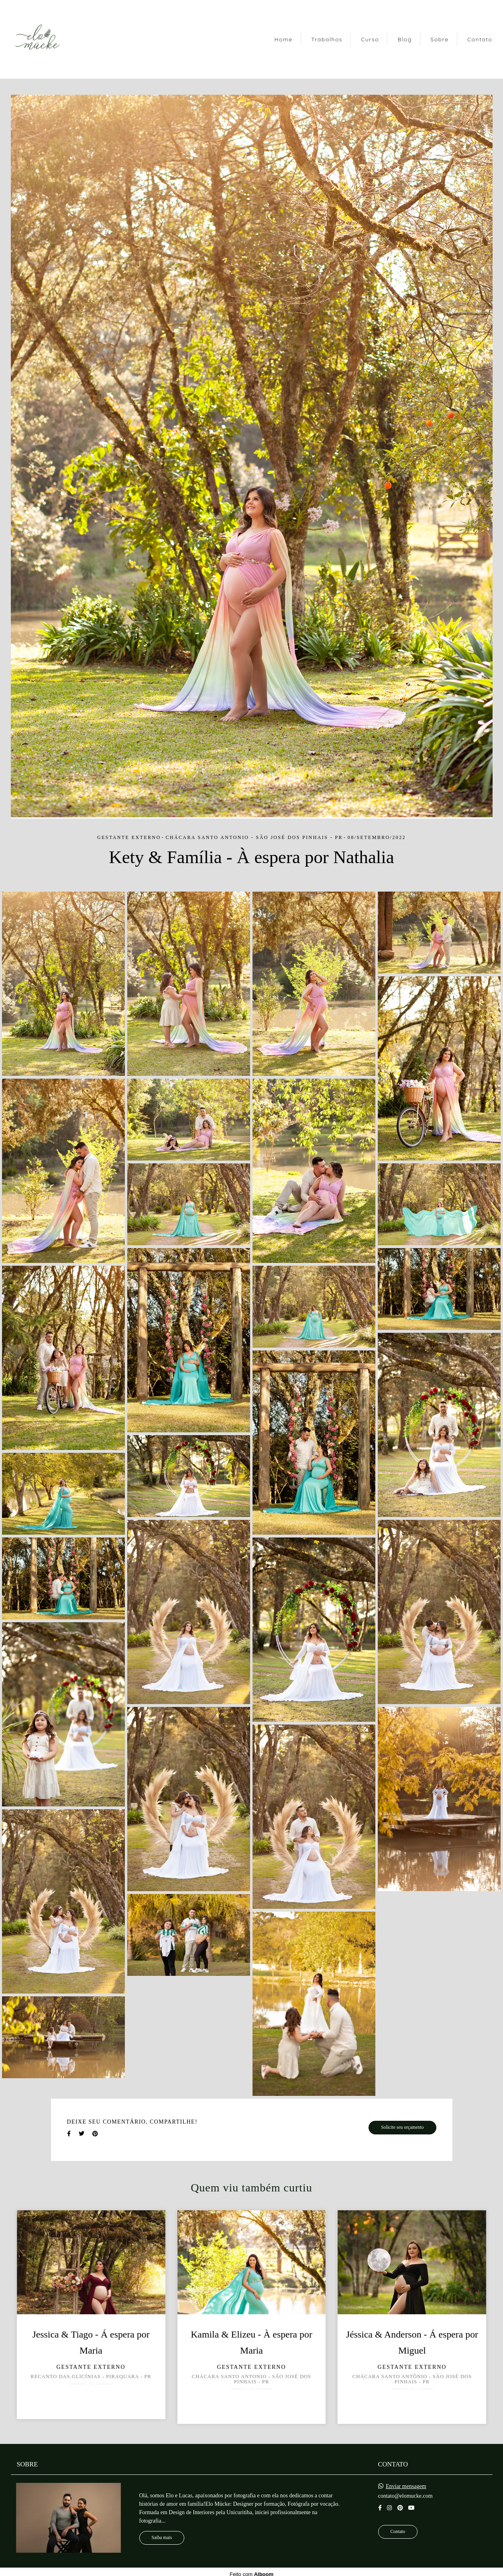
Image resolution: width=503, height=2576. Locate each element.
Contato (480, 39)
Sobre (439, 39)
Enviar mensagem (406, 2486)
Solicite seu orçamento (402, 2127)
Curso (370, 39)
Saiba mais (162, 2537)
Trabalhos (326, 39)
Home (283, 39)
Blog (405, 39)
